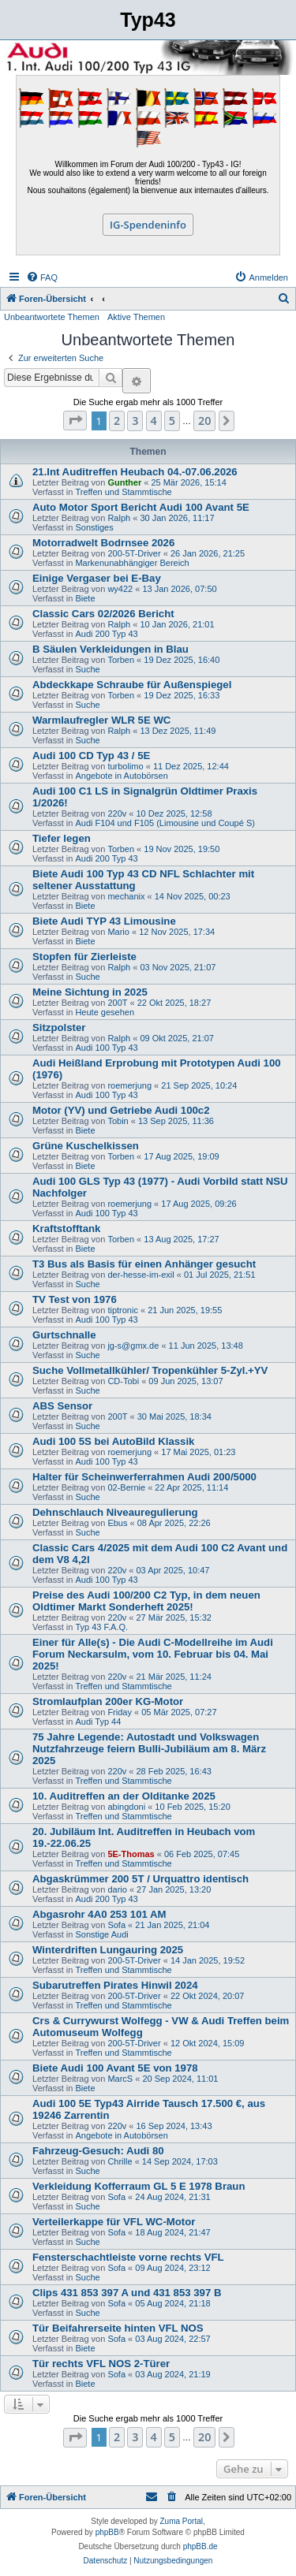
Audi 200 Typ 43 (106, 633)
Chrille (119, 2161)
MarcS (120, 2078)
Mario (118, 931)
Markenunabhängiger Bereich (132, 563)
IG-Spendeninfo (148, 225)
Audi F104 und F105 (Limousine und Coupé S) (164, 823)
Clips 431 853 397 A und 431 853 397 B (126, 2293)
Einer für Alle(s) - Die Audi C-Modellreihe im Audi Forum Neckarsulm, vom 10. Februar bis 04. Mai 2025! (152, 1654)
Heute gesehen (104, 1012)
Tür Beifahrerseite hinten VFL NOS (118, 2328)
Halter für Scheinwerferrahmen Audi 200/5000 (144, 1477)
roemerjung (129, 1085)
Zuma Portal (181, 2521)
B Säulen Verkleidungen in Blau (110, 649)
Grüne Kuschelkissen (85, 1146)
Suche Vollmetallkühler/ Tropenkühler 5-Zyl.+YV (150, 1370)
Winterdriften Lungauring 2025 (107, 1950)
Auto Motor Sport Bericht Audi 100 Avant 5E (140, 507)
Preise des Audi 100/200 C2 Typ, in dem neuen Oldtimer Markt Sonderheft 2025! (146, 1601)
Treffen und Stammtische (123, 492)
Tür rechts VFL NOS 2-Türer (101, 2363)
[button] (75, 420)
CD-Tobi (123, 1381)
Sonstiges (94, 527)
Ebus (117, 1523)
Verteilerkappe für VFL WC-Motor (113, 2222)
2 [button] (117, 420)
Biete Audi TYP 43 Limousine (104, 921)
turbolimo (125, 766)
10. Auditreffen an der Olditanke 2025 (123, 1796)
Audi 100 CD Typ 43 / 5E (91, 755)
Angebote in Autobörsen (121, 775)
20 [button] (204, 420)
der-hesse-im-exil (140, 1274)
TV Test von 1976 (74, 1299)
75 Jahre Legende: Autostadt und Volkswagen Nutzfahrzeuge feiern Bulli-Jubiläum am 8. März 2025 (149, 1748)
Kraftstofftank (66, 1228)
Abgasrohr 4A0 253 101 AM (99, 1914)
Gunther (124, 482)
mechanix (125, 896)
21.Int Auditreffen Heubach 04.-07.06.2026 (135, 472)
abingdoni (126, 1806)
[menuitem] (42, 277)
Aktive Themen (136, 317)
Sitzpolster (58, 1027)
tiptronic (122, 1310)
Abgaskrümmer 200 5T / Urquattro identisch (140, 1879)
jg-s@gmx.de (133, 1345)
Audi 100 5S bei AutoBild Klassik (113, 1441)
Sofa (116, 1925)
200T (117, 1002)
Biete (85, 598)
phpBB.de (200, 2546)
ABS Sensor (62, 1406)
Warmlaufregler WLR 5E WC (101, 720)
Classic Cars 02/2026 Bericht (103, 614)
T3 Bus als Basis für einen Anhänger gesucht (144, 1264)
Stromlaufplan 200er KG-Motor (107, 1701)
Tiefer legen (61, 838)
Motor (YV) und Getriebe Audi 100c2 (120, 1110)
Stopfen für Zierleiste (84, 956)
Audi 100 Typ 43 (106, 1047)
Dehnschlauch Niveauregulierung (115, 1512)
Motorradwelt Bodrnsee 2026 (103, 543)
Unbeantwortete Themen (51, 317)
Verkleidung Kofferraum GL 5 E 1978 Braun (138, 2186)
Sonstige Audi (101, 1934)
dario (116, 1889)
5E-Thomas (130, 1854)
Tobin (117, 1121)
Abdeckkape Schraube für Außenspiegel (131, 685)
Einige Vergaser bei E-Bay (96, 578)
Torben (120, 659)
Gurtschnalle (64, 1335)
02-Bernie (126, 1487)
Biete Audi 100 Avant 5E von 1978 (115, 2068)
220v (116, 813)
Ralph (118, 518)
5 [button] (172, 420)
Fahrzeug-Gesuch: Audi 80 (98, 2151)
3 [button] (135, 420)
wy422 (120, 589)
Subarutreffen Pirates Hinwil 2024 (115, 1985)
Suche (87, 669)
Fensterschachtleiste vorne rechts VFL (128, 2257)
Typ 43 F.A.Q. (101, 1627)
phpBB (107, 2532)
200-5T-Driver (133, 553)
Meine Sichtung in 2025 (90, 992)
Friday (119, 1712)
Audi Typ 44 (98, 1721)
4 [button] (154, 420)
